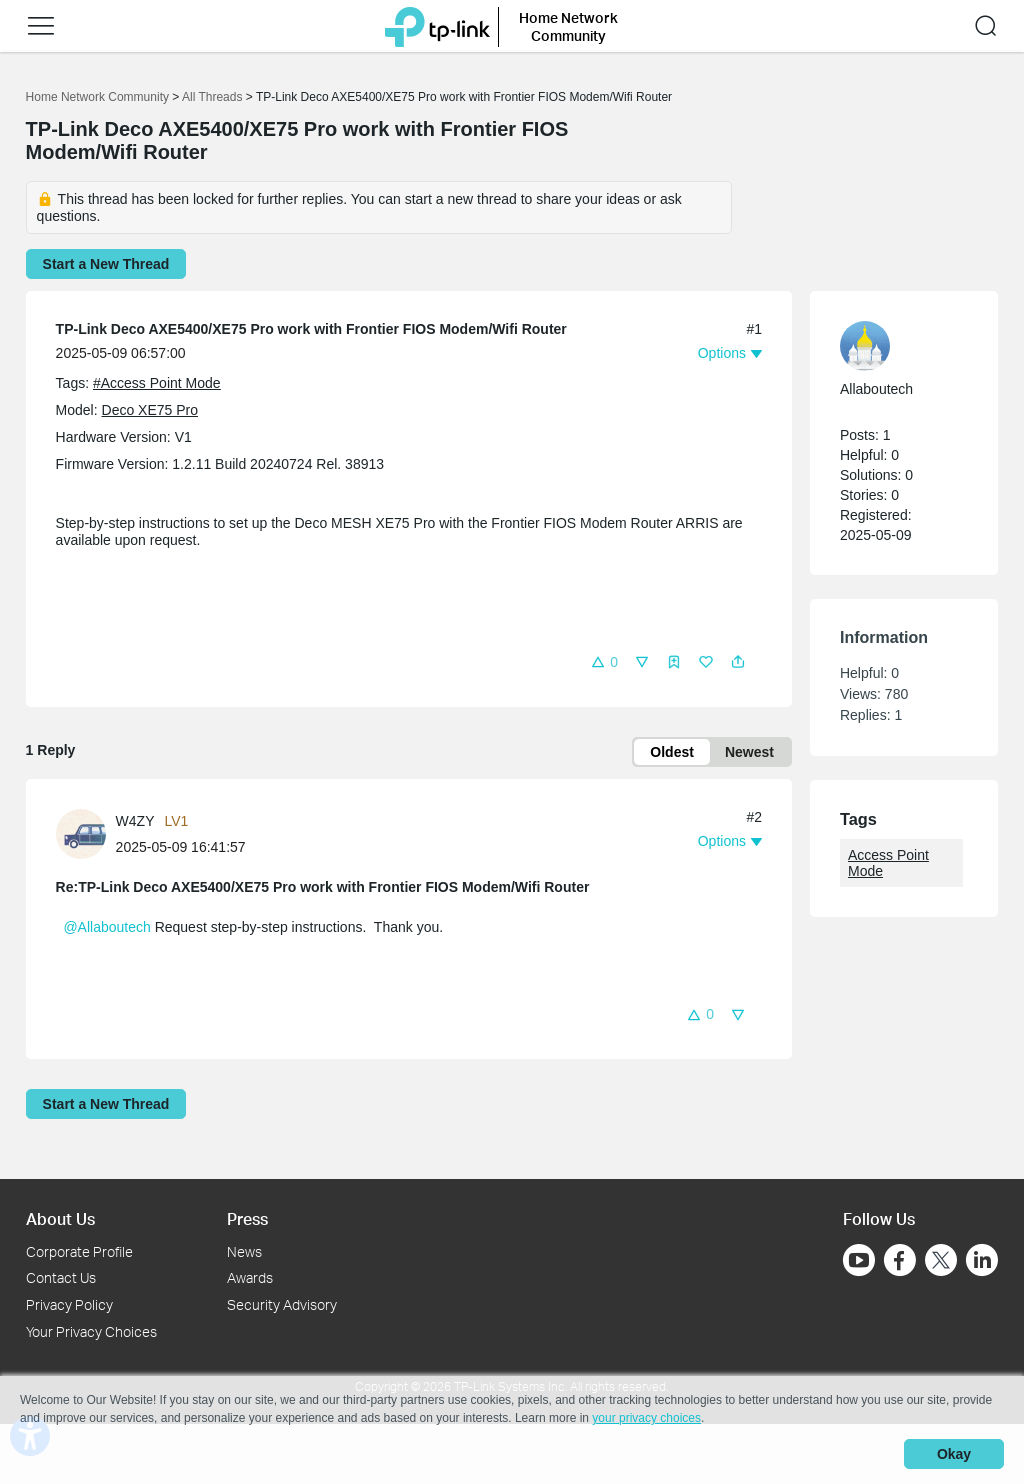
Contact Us (61, 1277)
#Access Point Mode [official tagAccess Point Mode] (157, 383)
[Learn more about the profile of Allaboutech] (894, 346)
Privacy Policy (69, 1304)
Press (247, 1218)
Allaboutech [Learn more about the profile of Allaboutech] (876, 389)
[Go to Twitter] (941, 1262)
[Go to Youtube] (859, 1260)
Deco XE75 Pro (150, 410)
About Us (60, 1218)
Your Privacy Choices (91, 1331)
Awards (250, 1277)
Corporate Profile (79, 1251)
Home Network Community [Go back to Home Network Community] (97, 97)
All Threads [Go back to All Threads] (212, 97)
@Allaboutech (106, 927)
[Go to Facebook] (900, 1260)
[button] (41, 26)
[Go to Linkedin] (982, 1260)
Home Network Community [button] (568, 26)
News (244, 1251)
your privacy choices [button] (646, 1418)
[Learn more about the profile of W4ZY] (86, 832)
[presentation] (81, 834)
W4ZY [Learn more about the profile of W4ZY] (135, 821)
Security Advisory (282, 1304)
